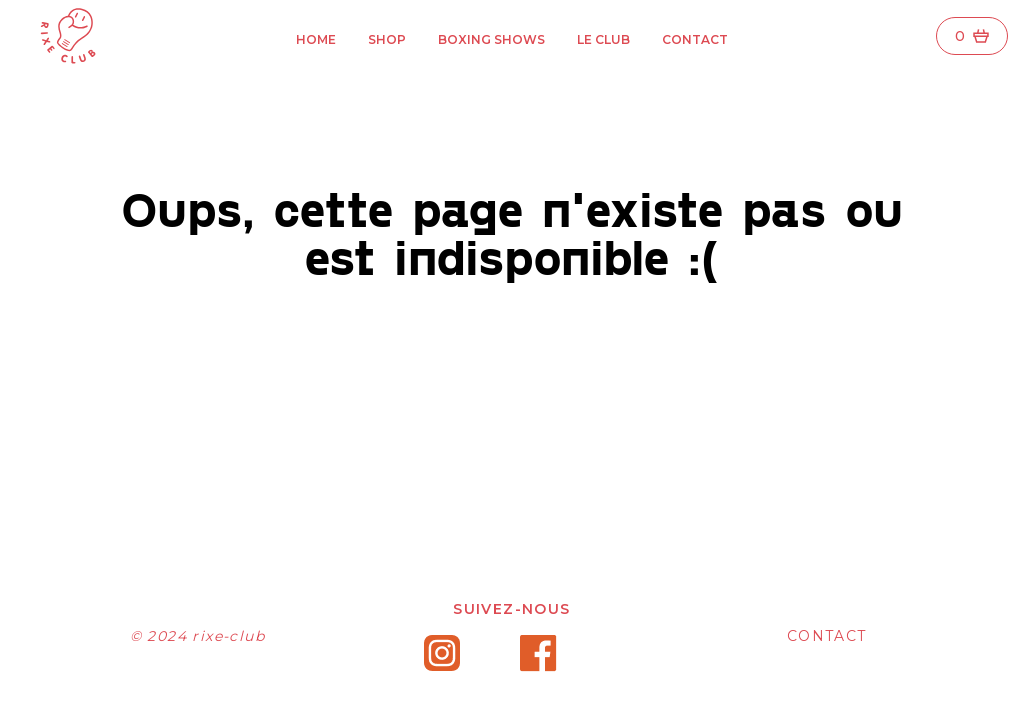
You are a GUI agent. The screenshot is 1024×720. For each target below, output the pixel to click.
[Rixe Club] (64, 36)
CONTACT (827, 636)
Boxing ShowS (491, 39)
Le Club (603, 39)
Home (316, 39)
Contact (695, 39)
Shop (387, 39)
